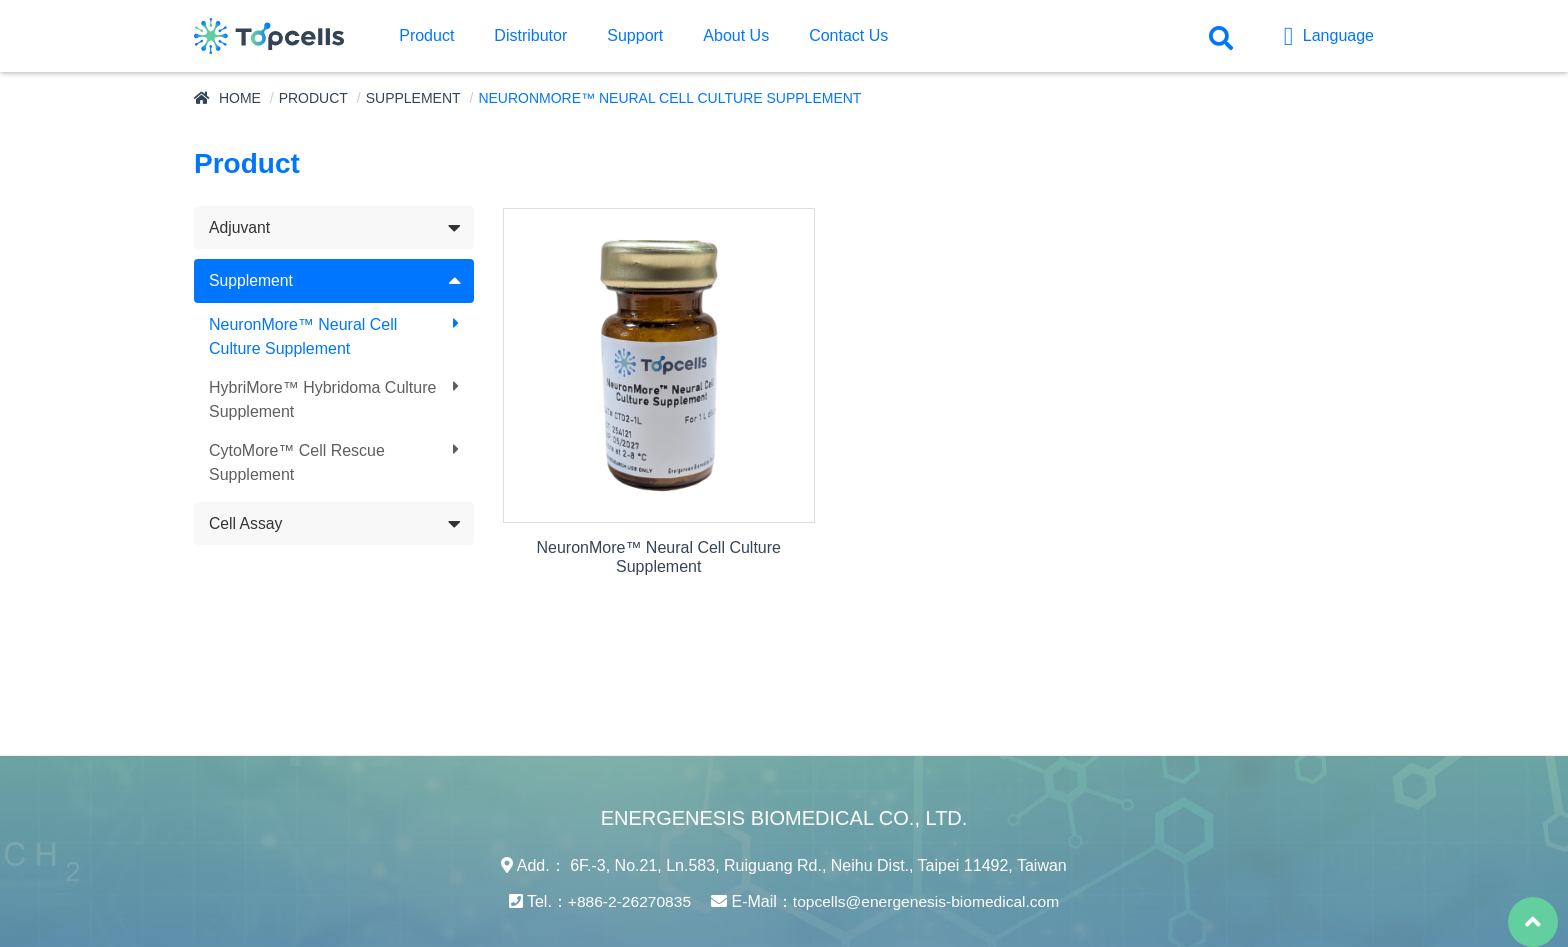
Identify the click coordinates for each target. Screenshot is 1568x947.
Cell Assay (246, 524)
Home (240, 98)
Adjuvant (240, 227)
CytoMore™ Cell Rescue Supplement (297, 463)
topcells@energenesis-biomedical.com (928, 858)
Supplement (413, 98)
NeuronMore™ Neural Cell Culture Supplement (303, 337)
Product (313, 98)
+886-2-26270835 (625, 858)
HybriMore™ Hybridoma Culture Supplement (323, 400)
